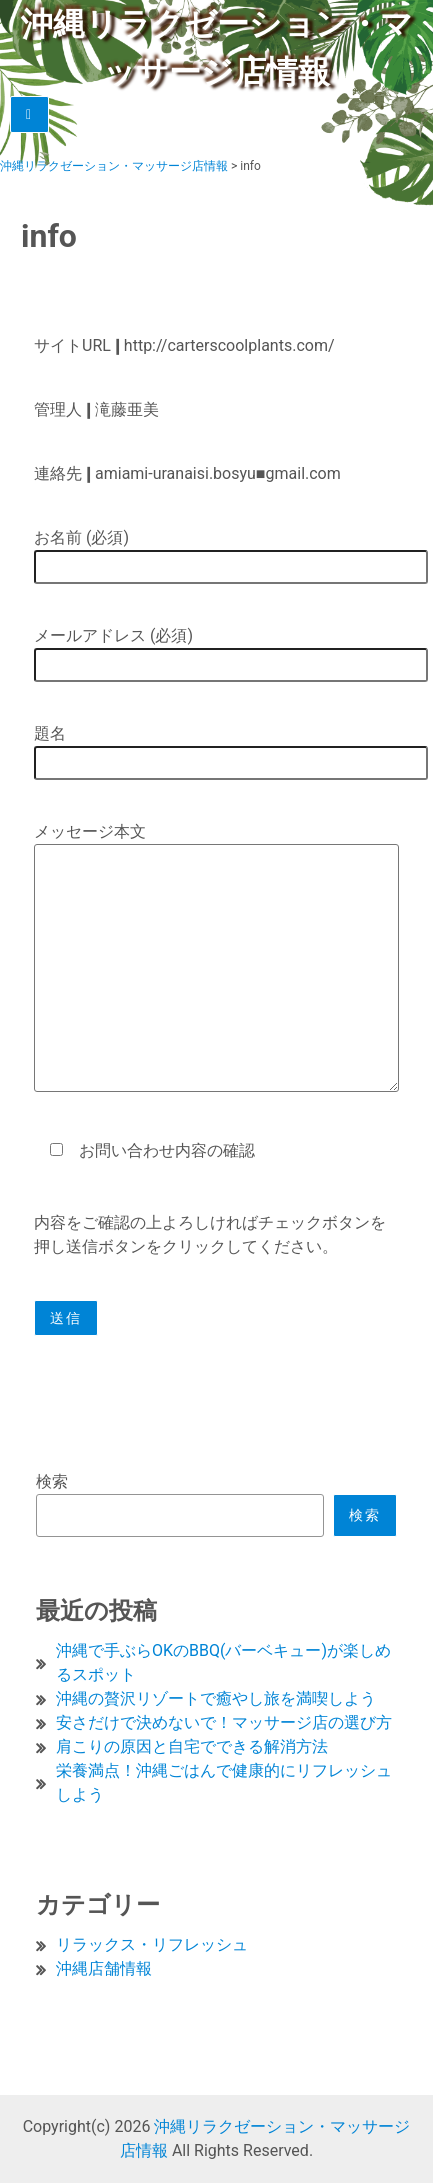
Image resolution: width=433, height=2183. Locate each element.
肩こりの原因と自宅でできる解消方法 (192, 1746)
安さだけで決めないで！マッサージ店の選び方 (224, 1722)
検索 (52, 1481)
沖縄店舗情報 (104, 1968)
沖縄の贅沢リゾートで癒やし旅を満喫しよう (216, 1698)
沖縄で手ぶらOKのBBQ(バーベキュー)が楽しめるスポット (223, 1662)
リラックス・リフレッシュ (152, 1944)
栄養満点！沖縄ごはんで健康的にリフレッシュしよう (224, 1782)
